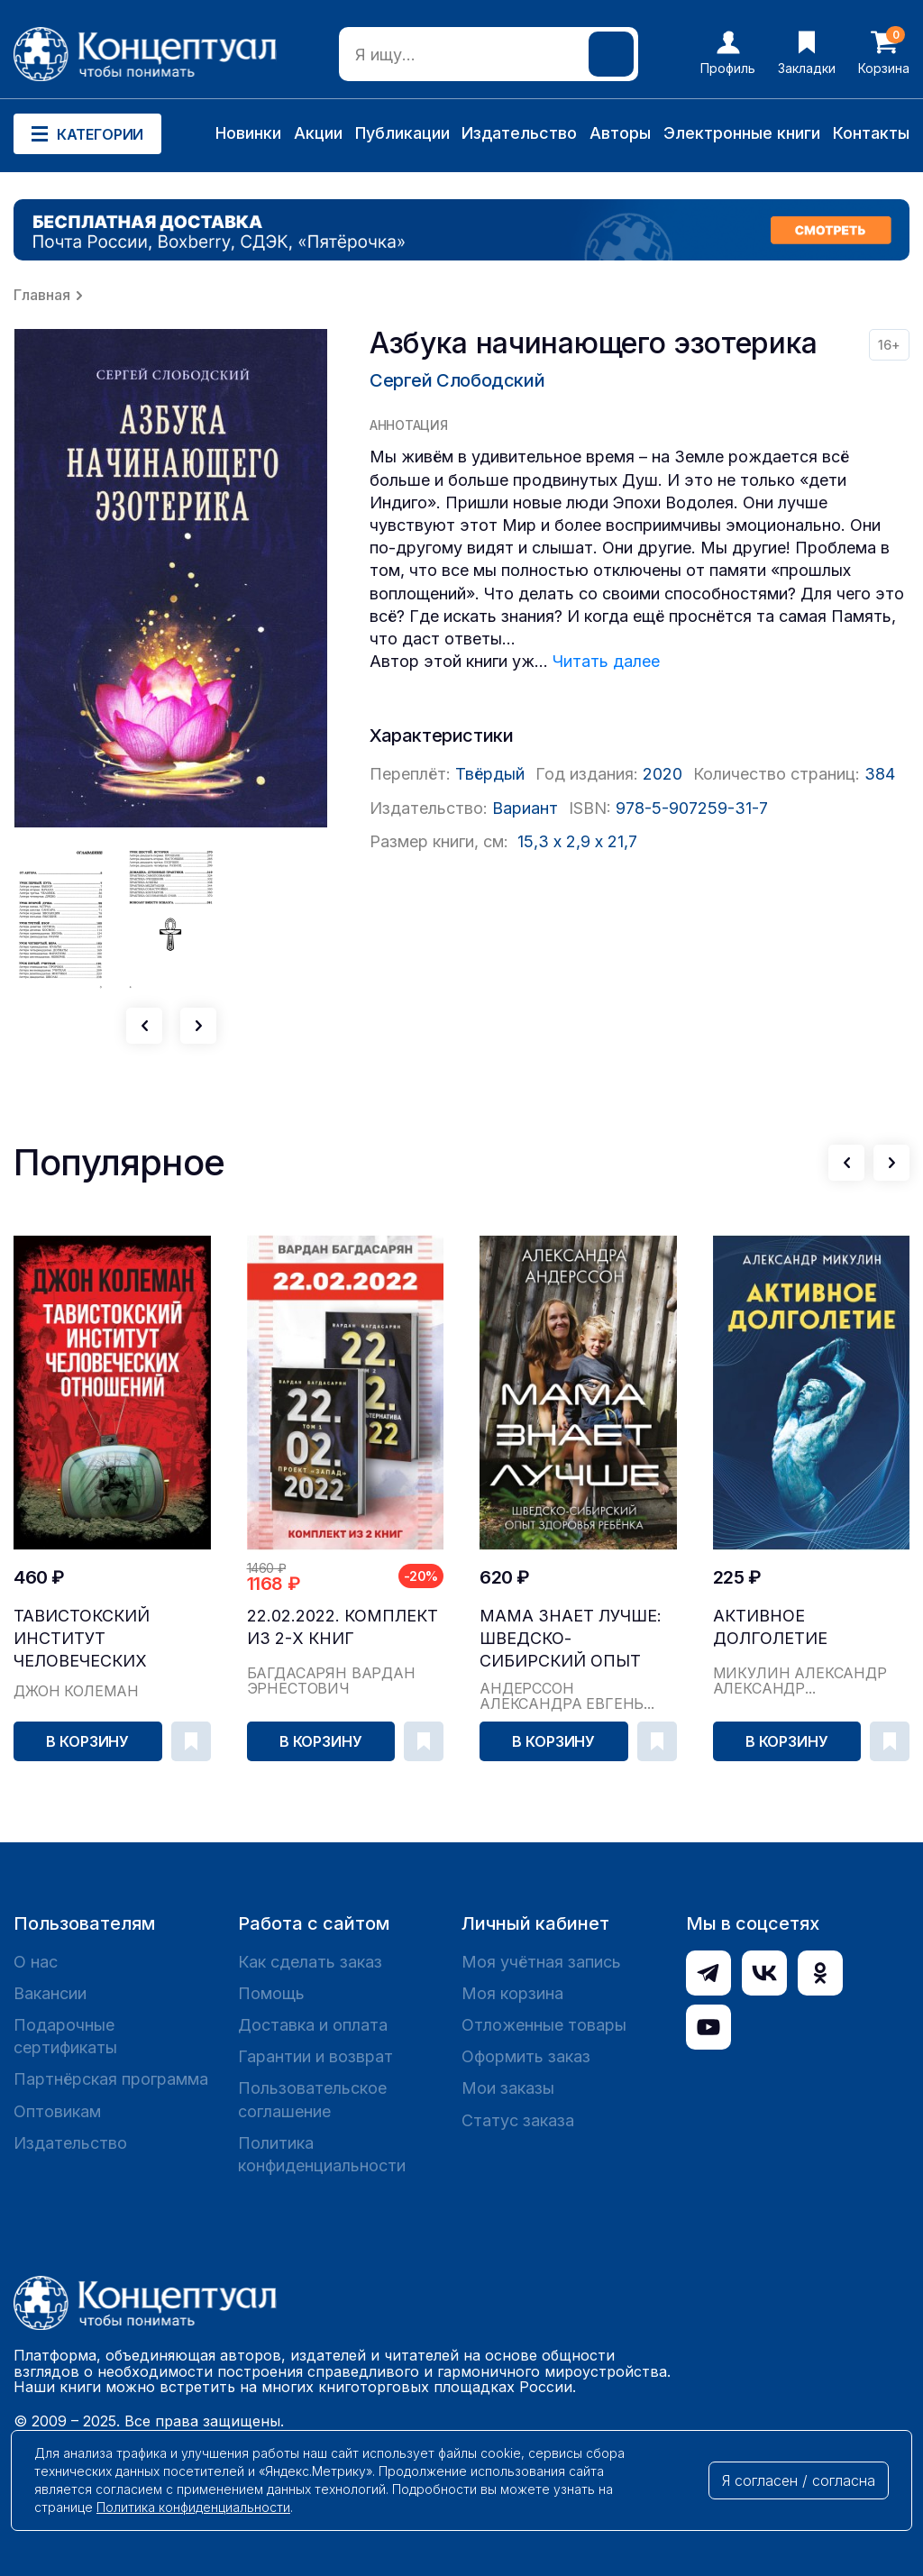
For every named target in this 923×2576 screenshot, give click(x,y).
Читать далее (606, 661)
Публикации (402, 132)
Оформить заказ (526, 2056)
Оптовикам (57, 2111)
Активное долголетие (770, 1627)
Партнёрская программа (111, 2078)
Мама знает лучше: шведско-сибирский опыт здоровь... (571, 1639)
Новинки (248, 132)
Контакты (871, 132)
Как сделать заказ (310, 1961)
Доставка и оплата (313, 2024)
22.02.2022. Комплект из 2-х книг (342, 1627)
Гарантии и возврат (315, 2056)
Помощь (271, 1993)
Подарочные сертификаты (65, 2036)
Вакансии (50, 1993)
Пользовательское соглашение (312, 2099)
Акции (318, 132)
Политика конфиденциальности (322, 2154)
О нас (36, 1961)
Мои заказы (508, 2087)
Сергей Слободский (457, 380)
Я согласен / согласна (798, 2480)
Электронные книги (741, 132)
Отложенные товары (544, 2024)
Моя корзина (512, 1993)
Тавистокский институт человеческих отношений (82, 1639)
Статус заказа (518, 2120)
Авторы (620, 132)
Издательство (519, 132)
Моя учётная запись (541, 1961)
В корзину (87, 1741)
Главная (42, 295)
